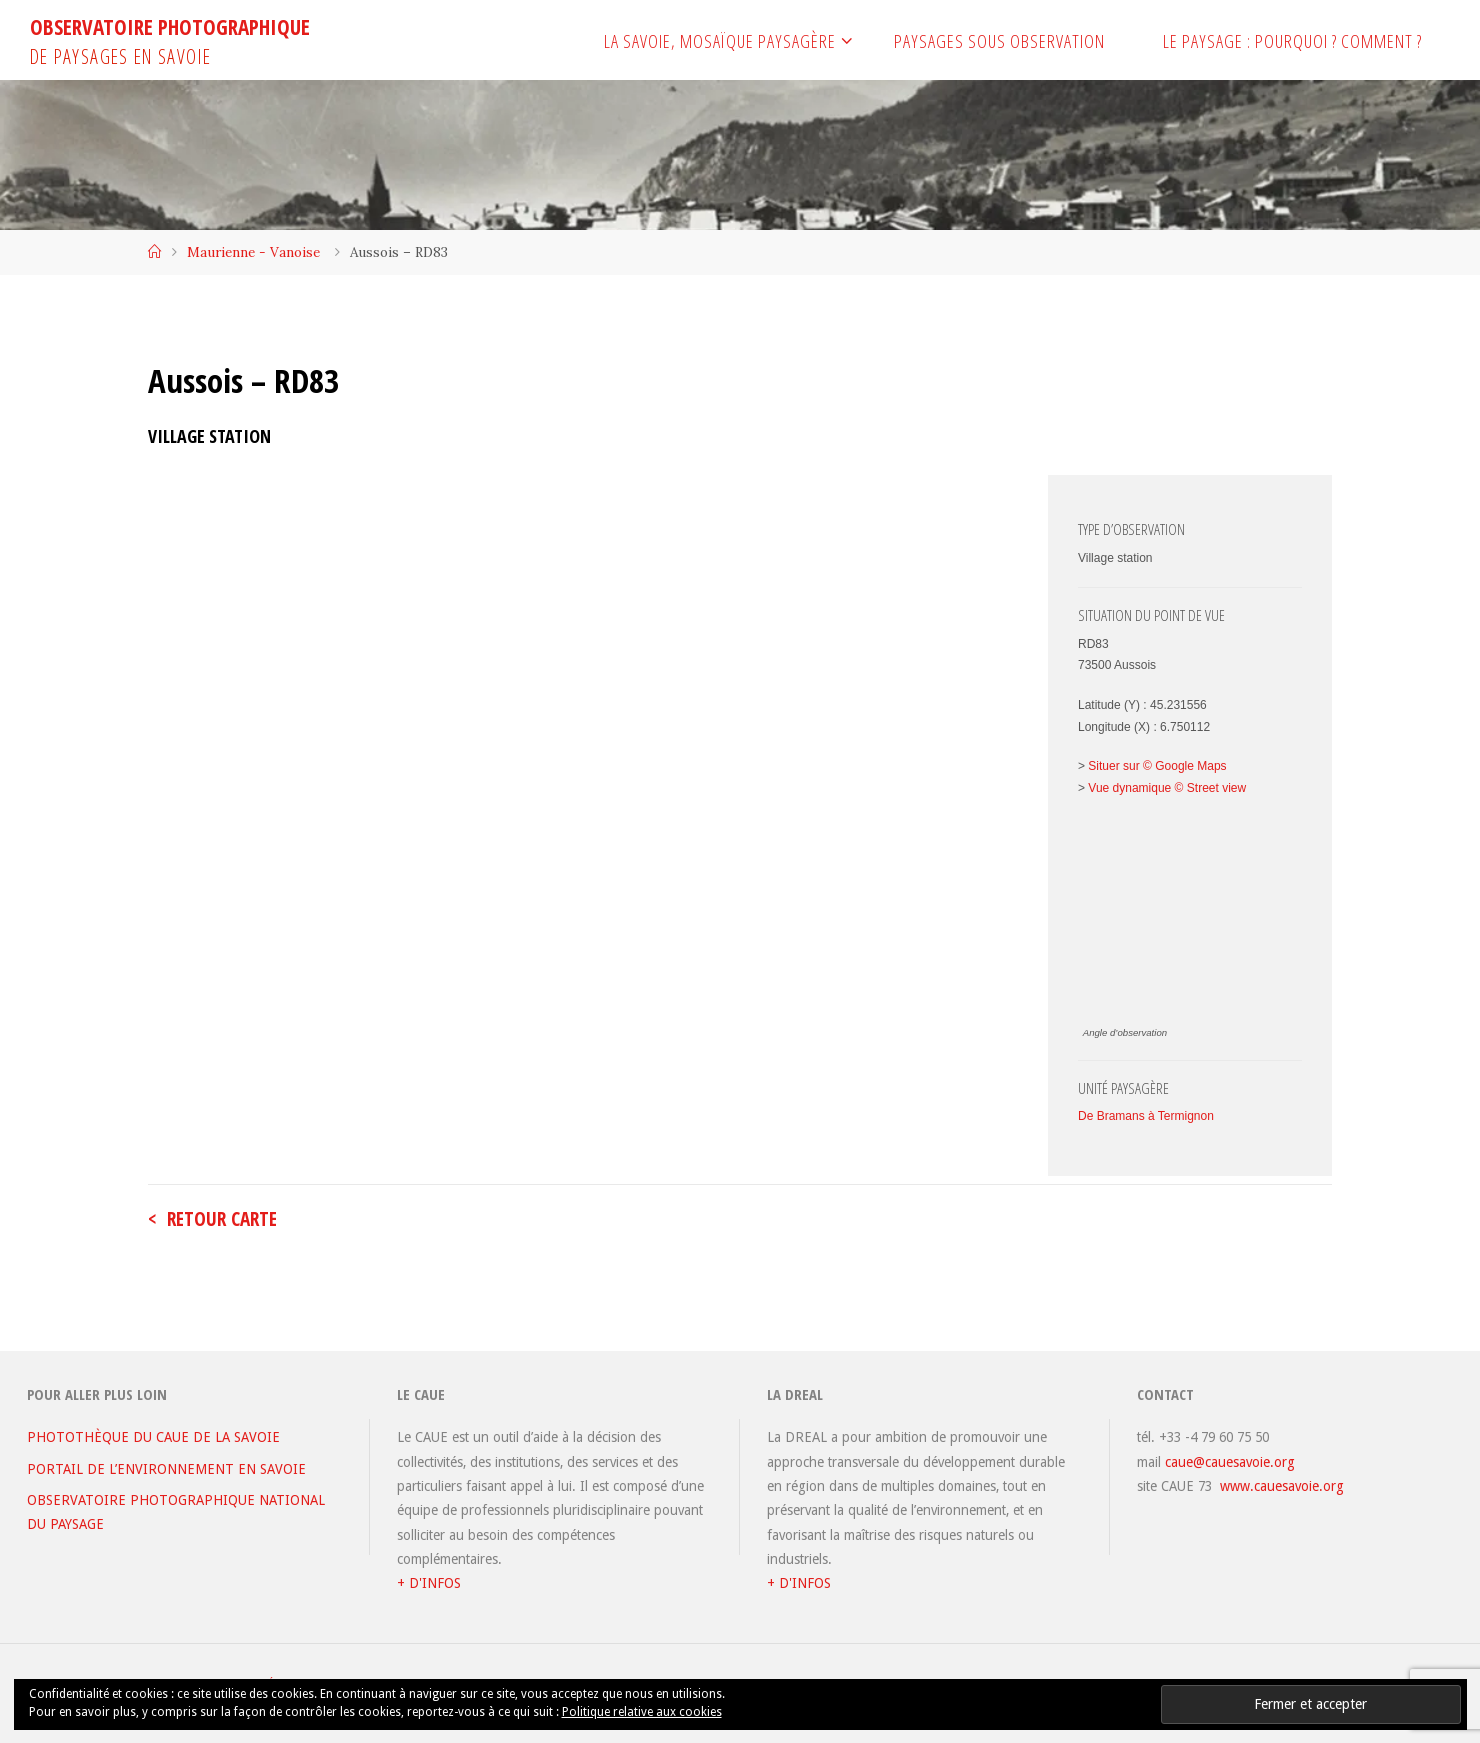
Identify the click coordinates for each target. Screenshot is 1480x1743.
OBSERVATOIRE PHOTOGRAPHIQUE (170, 27)
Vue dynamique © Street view (1167, 788)
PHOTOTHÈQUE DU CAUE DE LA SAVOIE (153, 1437)
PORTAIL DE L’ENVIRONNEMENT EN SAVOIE (166, 1469)
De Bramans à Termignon (1146, 1116)
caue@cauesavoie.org (1230, 1462)
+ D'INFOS (429, 1583)
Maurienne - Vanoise (253, 252)
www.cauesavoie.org (1282, 1486)
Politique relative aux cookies (642, 1712)
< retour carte (212, 1219)
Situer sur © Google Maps (1157, 766)
